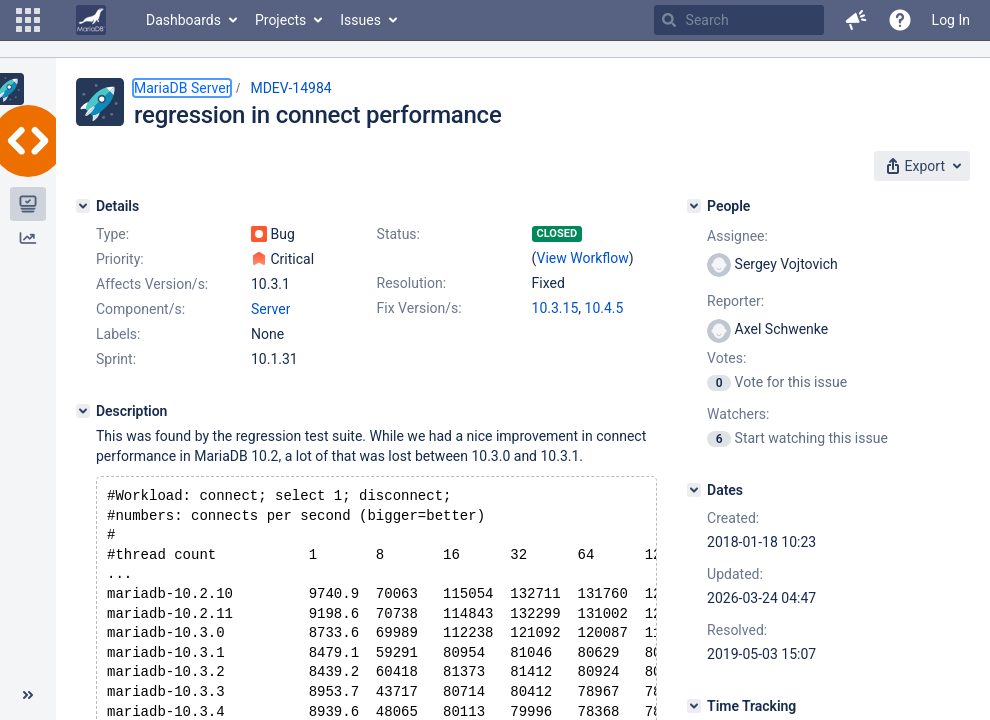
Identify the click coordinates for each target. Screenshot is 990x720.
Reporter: (735, 301)
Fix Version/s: (419, 308)
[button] (28, 20)
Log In (951, 20)
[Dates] (694, 490)
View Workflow (583, 258)
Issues (360, 20)
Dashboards (183, 20)
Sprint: (116, 359)
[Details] (83, 206)
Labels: (118, 334)
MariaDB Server (182, 88)
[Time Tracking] (694, 706)
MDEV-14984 (290, 88)
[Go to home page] (91, 20)
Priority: (120, 259)
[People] (694, 206)
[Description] (83, 411)
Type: (112, 234)
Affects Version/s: (152, 284)
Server (270, 309)
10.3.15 (555, 308)
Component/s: (140, 309)
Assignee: (737, 236)
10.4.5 (604, 308)
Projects (280, 20)
